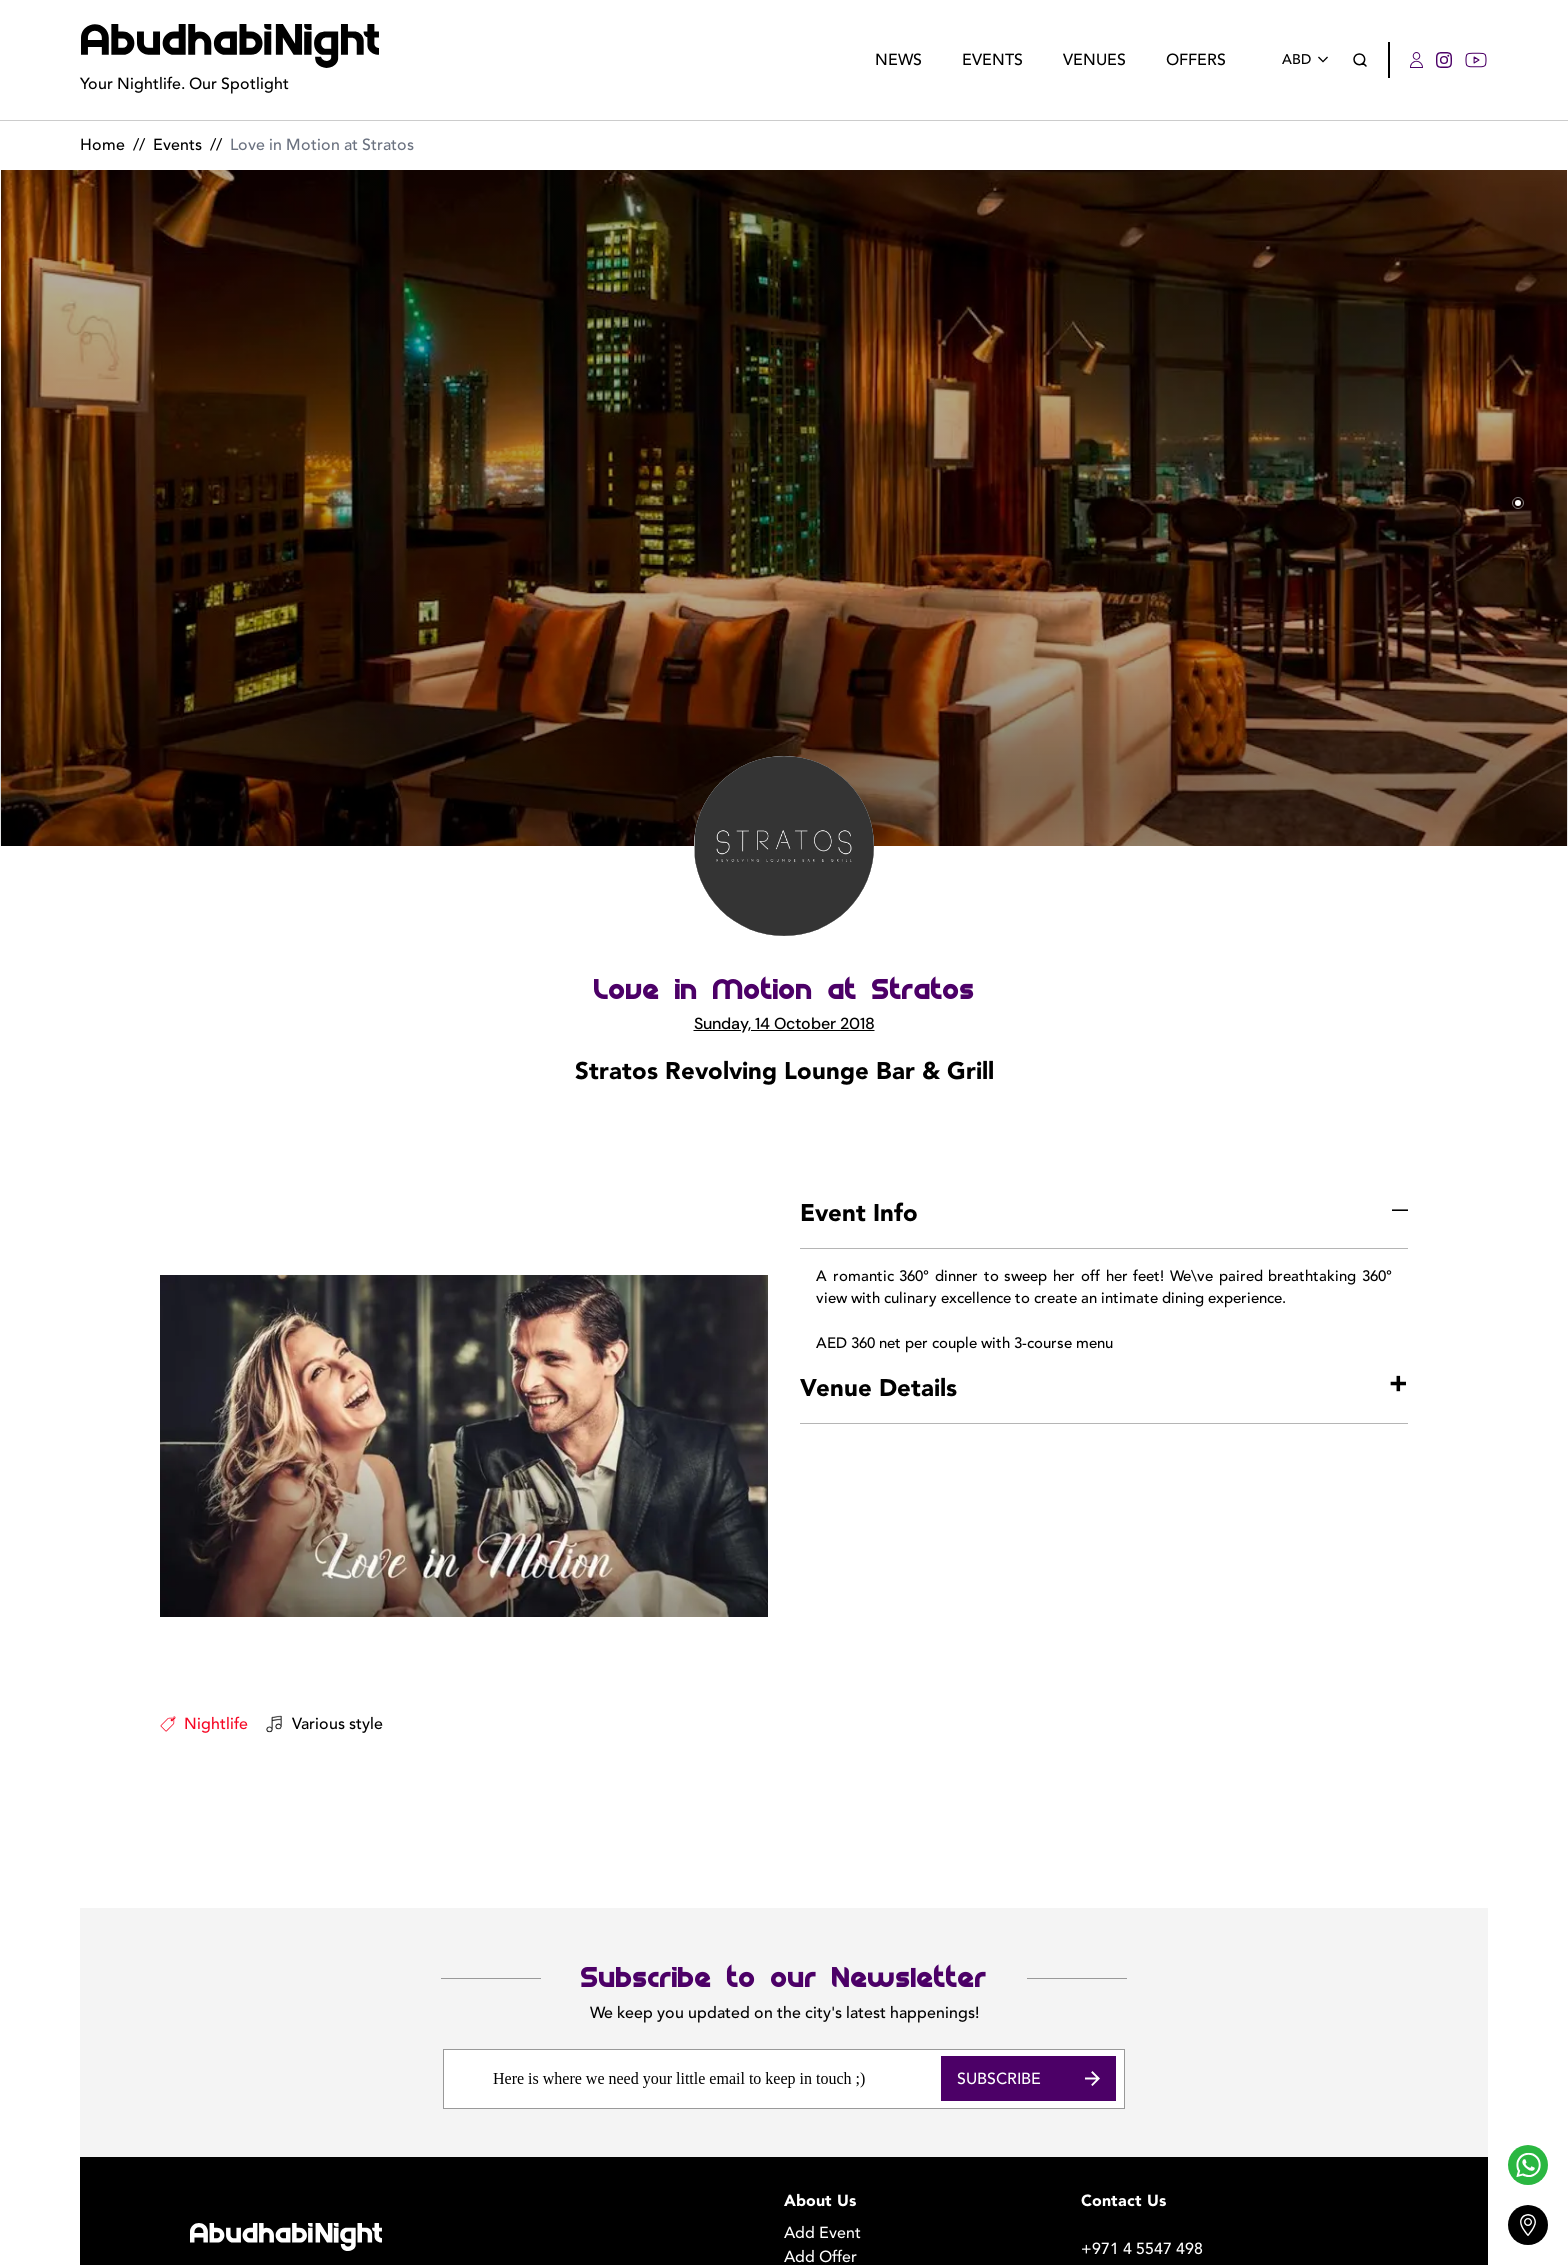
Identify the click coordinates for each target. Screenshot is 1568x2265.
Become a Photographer (873, 2165)
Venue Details (878, 1388)
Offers (1196, 60)
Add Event (822, 2117)
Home (102, 145)
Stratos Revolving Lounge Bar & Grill (784, 1072)
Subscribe (1028, 1962)
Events (992, 60)
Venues (1094, 60)
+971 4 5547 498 (1142, 2133)
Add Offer (820, 2141)
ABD (1309, 59)
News (898, 60)
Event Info (859, 1213)
